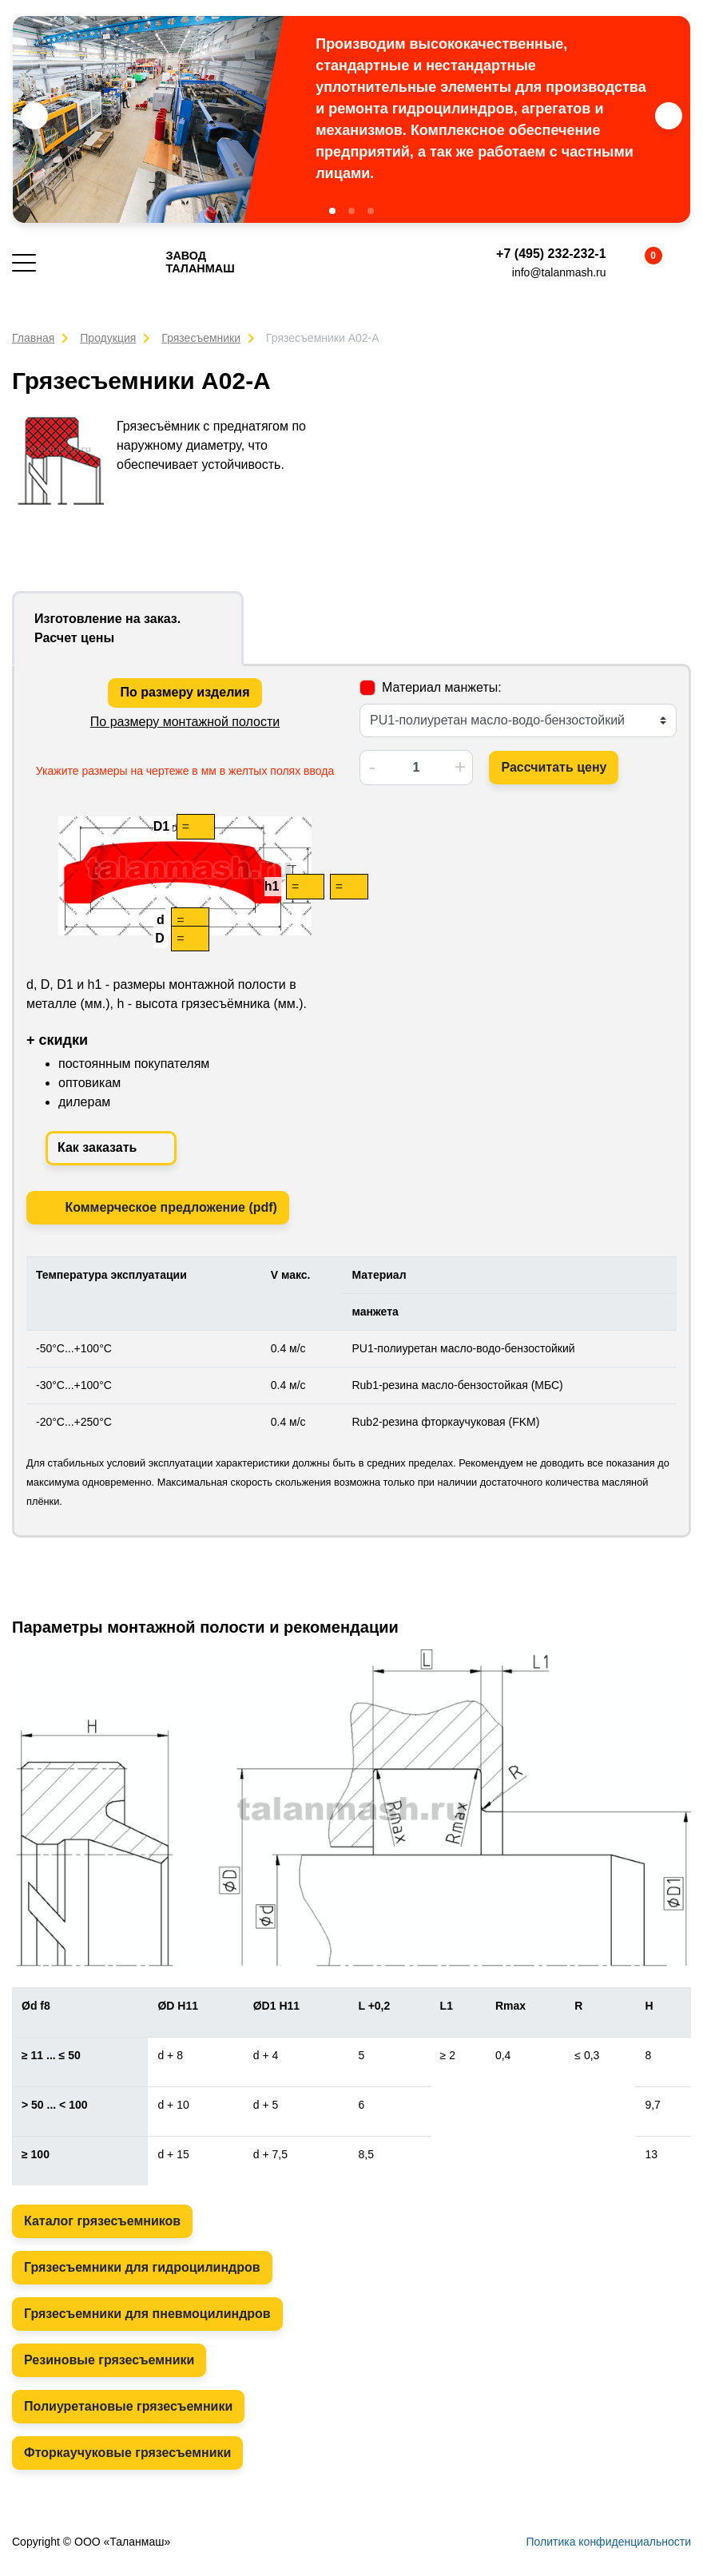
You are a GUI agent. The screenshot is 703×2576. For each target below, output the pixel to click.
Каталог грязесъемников (102, 2221)
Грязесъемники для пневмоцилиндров (147, 2313)
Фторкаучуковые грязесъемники (127, 2452)
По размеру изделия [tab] (185, 692)
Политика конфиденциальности (608, 2541)
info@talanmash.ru (559, 272)
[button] (332, 211)
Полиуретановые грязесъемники (128, 2406)
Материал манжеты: (442, 687)
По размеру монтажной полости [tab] (185, 721)
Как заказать (111, 1148)
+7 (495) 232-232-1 (551, 253)
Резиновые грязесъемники (109, 2360)
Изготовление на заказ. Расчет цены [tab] (107, 628)
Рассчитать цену (553, 767)
